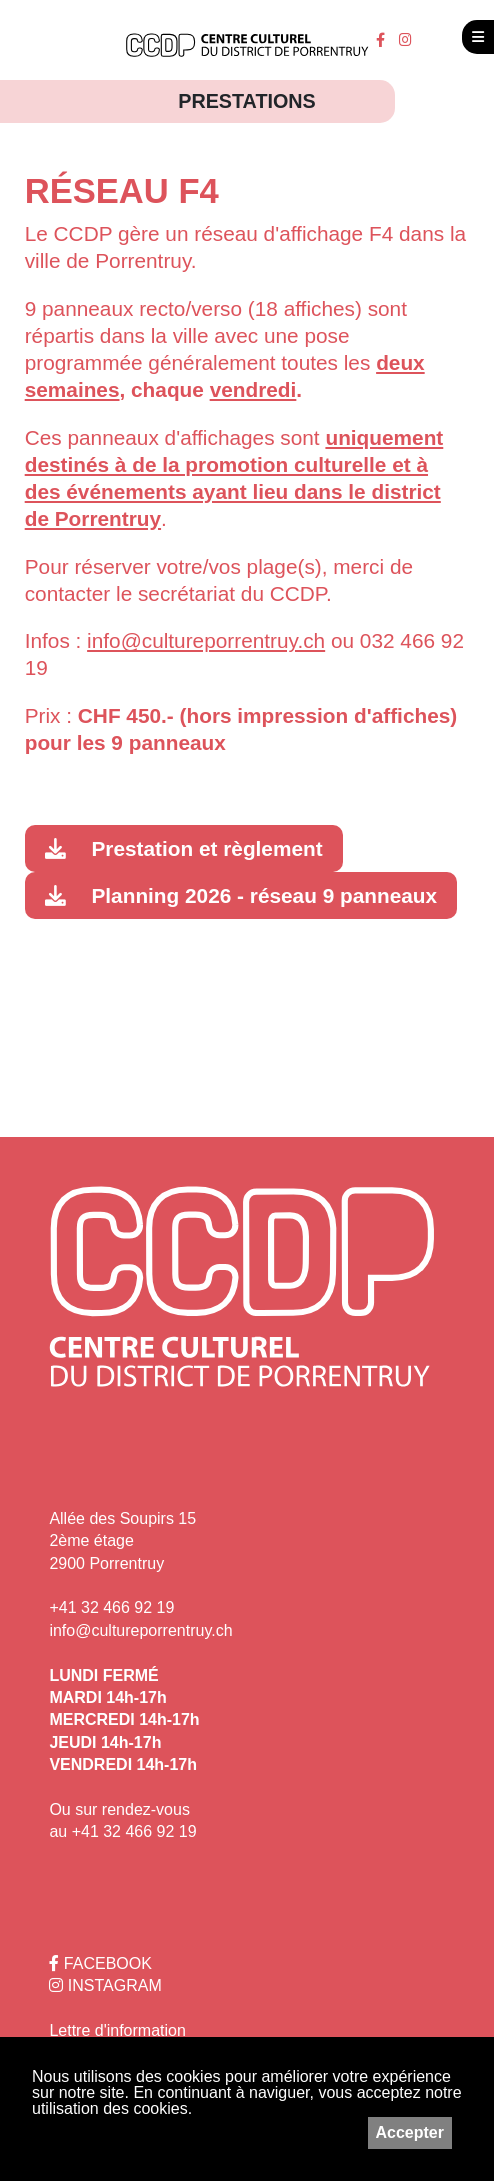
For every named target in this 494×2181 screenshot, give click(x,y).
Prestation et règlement (206, 848)
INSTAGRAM (105, 1985)
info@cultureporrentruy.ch (140, 1630)
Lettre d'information (117, 2030)
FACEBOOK (100, 1963)
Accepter (410, 2132)
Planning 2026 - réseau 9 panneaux (264, 895)
